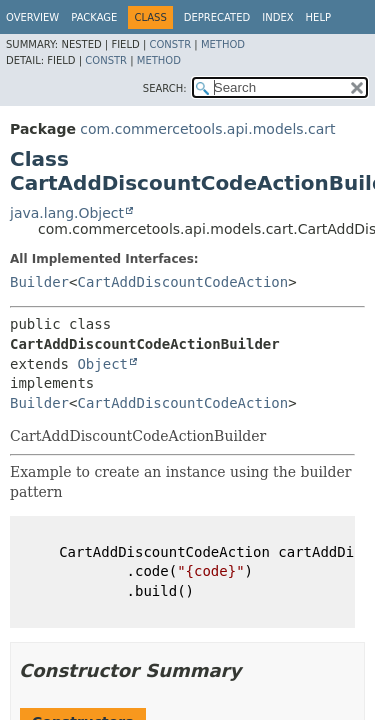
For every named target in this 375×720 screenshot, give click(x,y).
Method (223, 44)
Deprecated (217, 17)
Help (318, 17)
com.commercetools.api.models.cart (207, 129)
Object (102, 364)
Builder (39, 282)
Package (94, 17)
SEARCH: (165, 88)
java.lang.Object (67, 213)
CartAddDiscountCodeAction (182, 282)
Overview (32, 17)
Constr (170, 44)
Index (277, 17)
